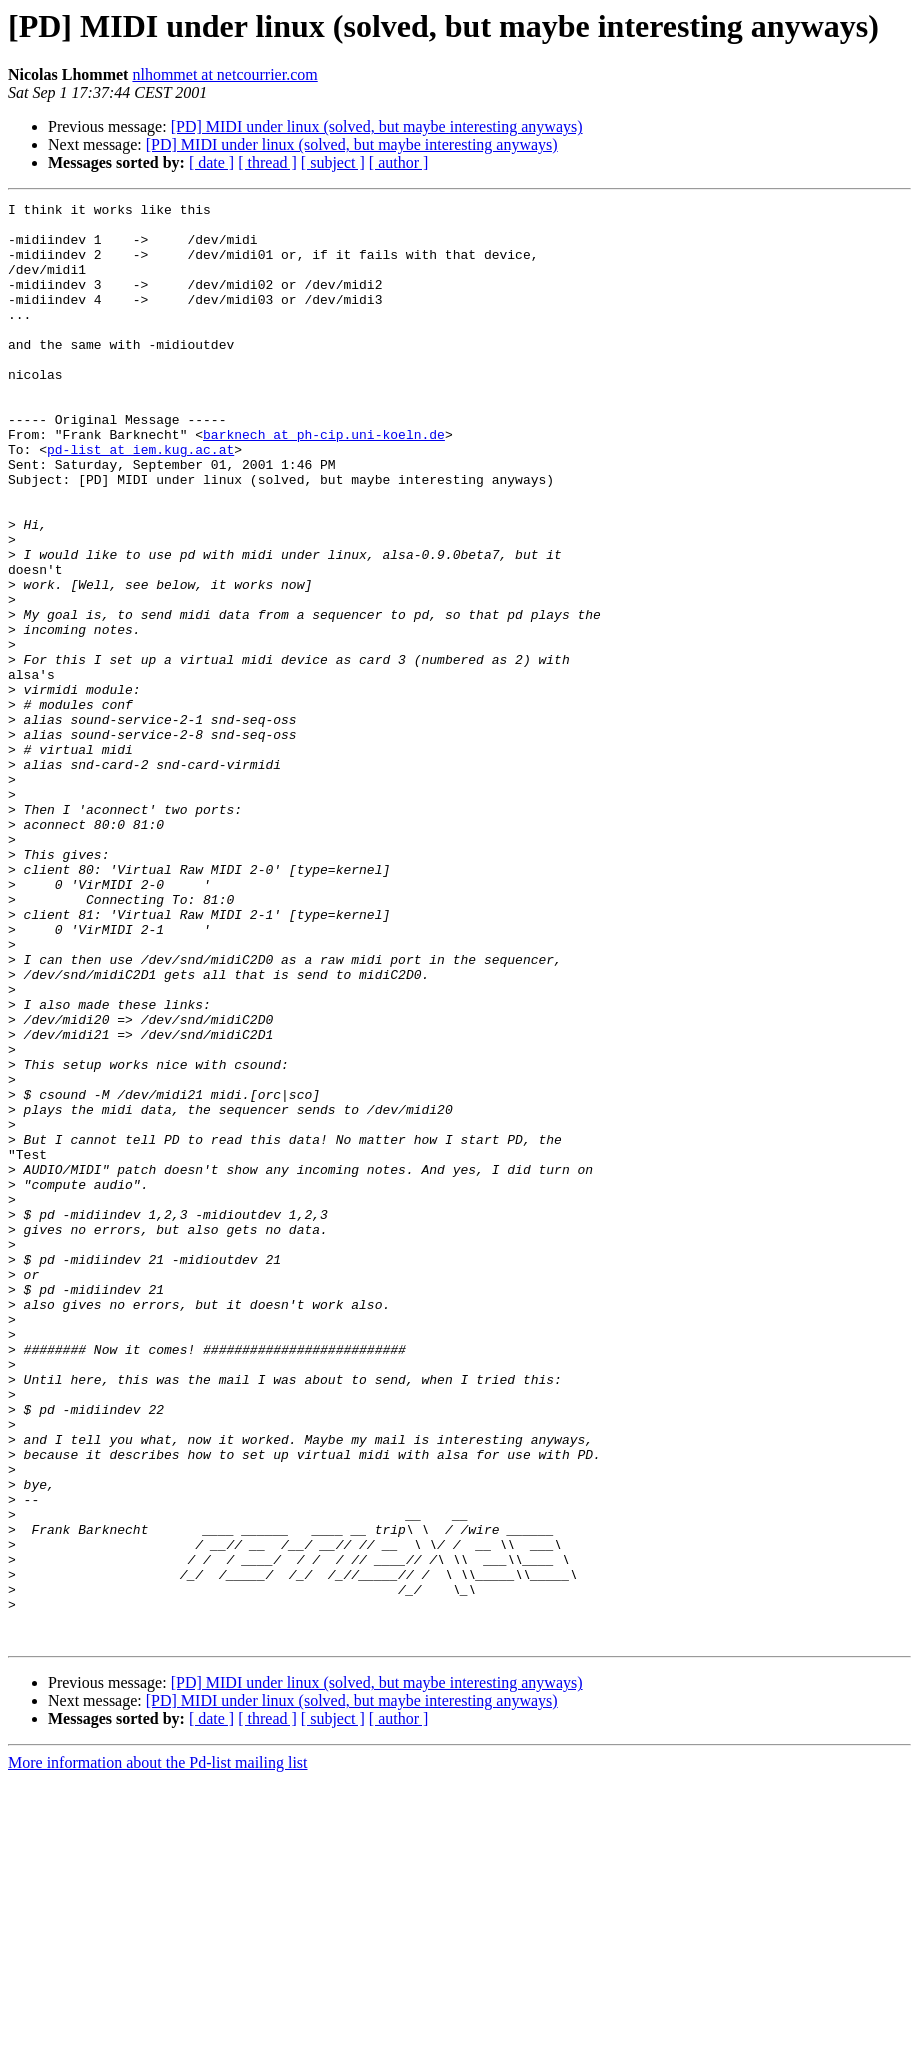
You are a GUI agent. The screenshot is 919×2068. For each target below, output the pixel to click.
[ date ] (211, 162)
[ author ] (399, 162)
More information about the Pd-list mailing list (158, 2050)
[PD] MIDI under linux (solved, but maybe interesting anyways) (377, 126)
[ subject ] (333, 162)
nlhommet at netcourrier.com (224, 74)
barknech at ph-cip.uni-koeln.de (324, 482)
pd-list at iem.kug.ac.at (140, 500)
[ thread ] (267, 162)
